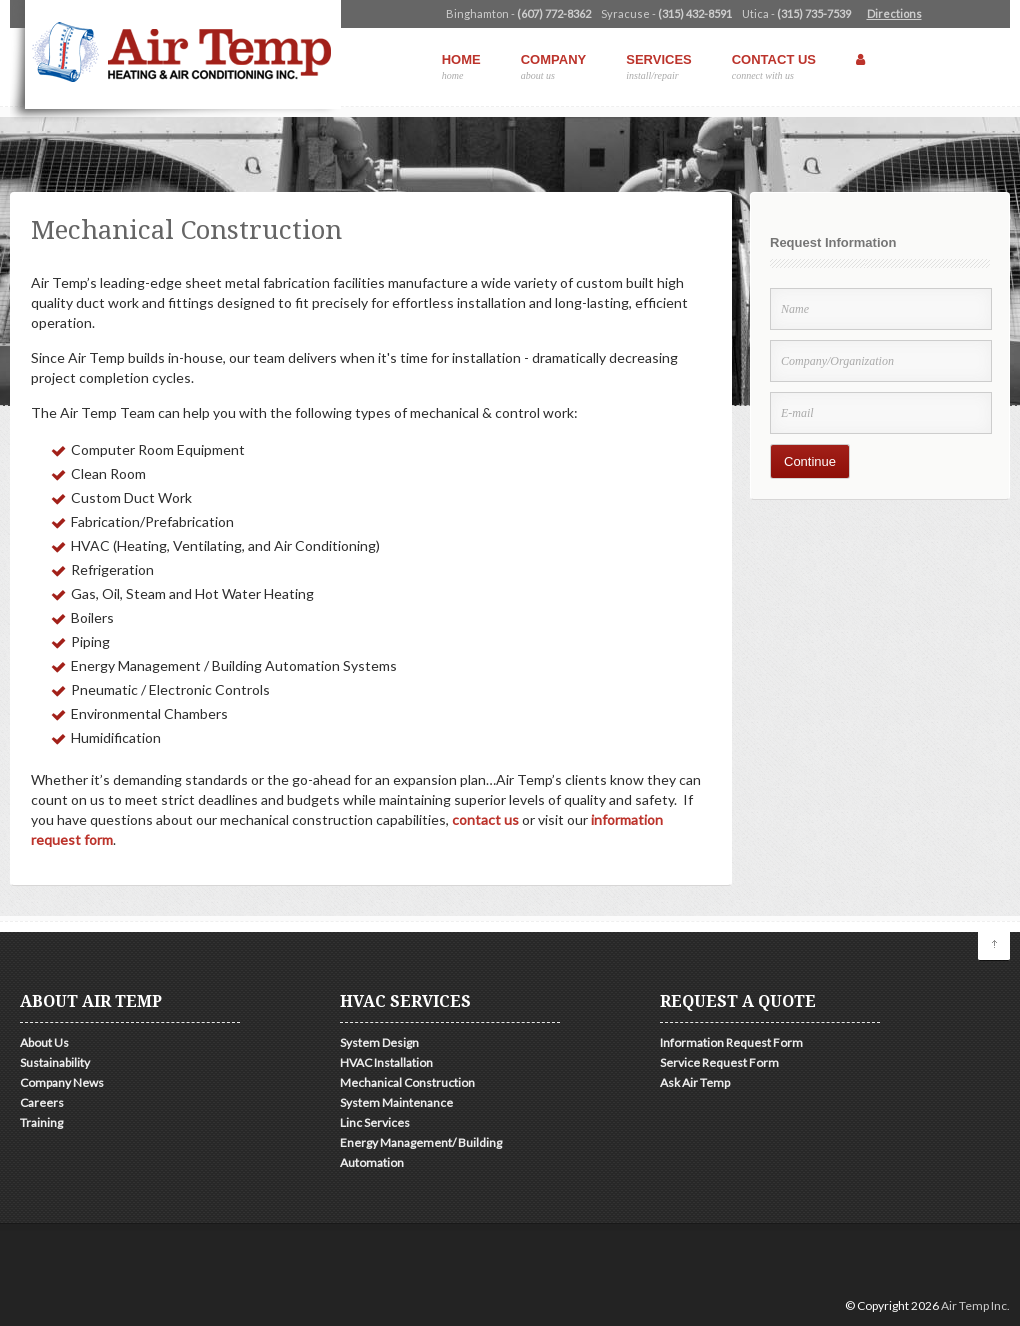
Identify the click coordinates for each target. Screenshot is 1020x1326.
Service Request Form (719, 1062)
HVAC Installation (386, 1062)
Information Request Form (731, 1042)
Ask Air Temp (695, 1082)
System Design (379, 1042)
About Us (44, 1042)
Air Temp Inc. (975, 1305)
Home (461, 66)
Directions (894, 13)
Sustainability (55, 1062)
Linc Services (375, 1122)
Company (553, 66)
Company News (62, 1082)
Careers (42, 1102)
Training (41, 1122)
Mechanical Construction (407, 1082)
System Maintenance (396, 1102)
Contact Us (774, 66)
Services (659, 66)
